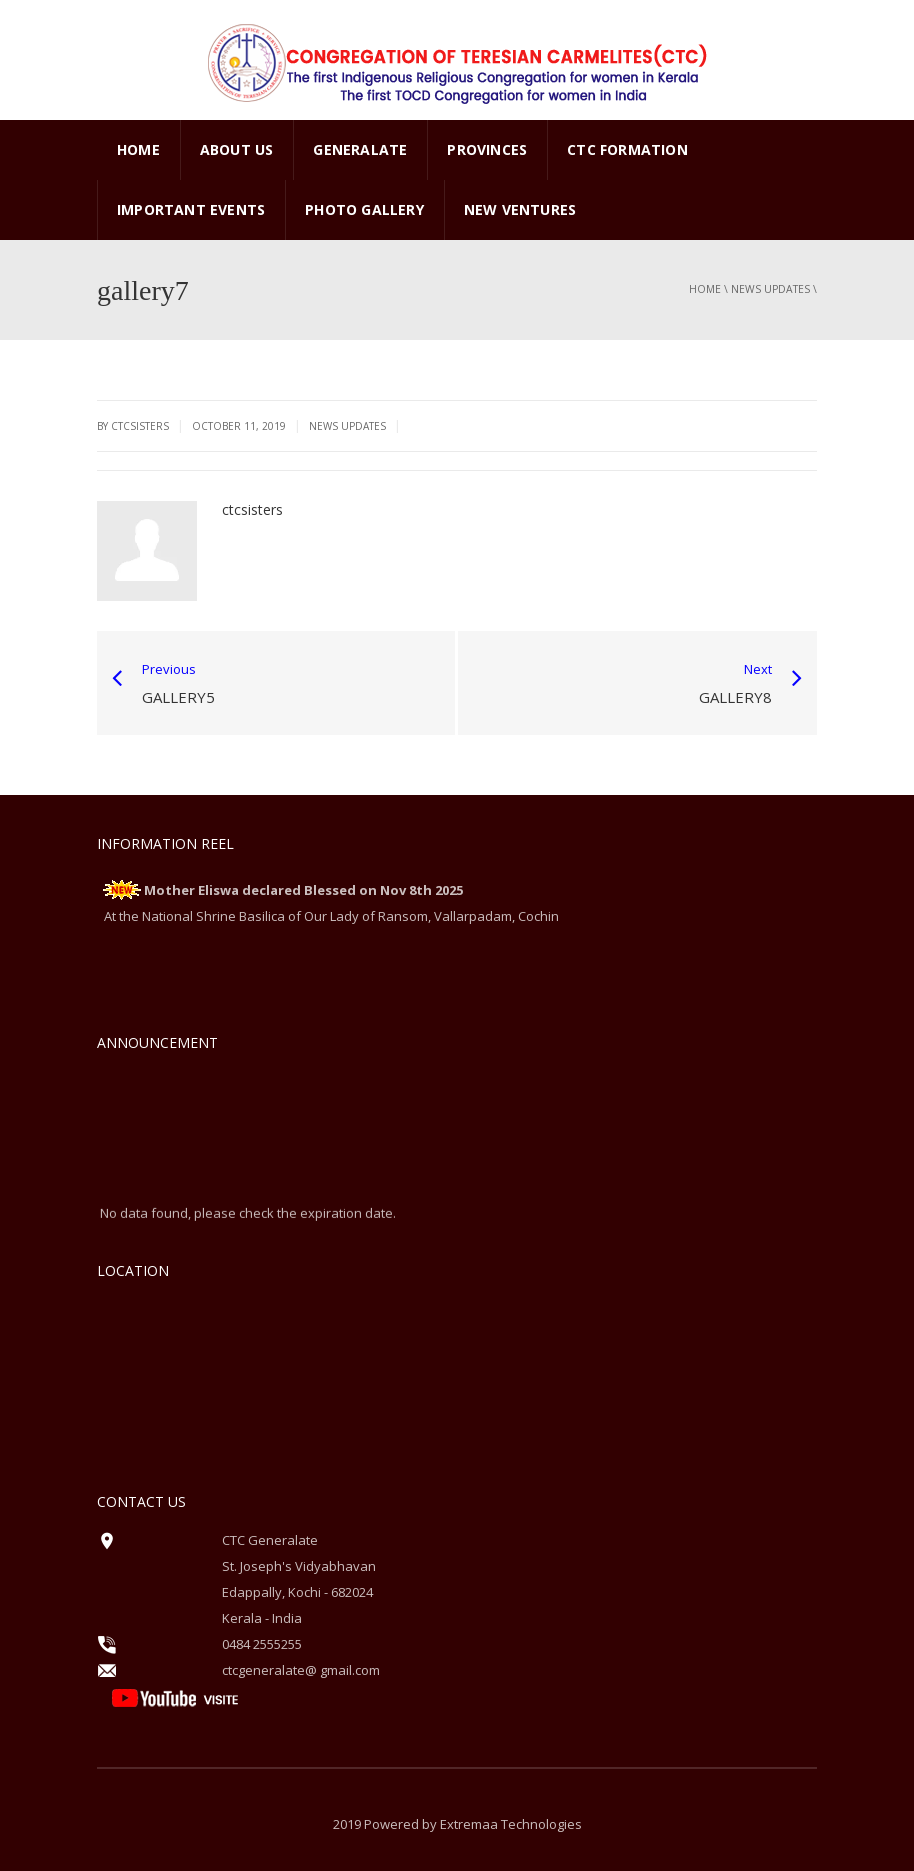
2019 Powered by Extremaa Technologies (457, 1824)
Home (138, 149)
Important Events (191, 209)
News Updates (770, 289)
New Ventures (520, 209)
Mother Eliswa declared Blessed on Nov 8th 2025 (303, 890)
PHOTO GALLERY (364, 209)
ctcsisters (252, 509)
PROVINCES (487, 149)
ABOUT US (237, 149)
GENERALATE (360, 149)
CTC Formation (627, 149)
